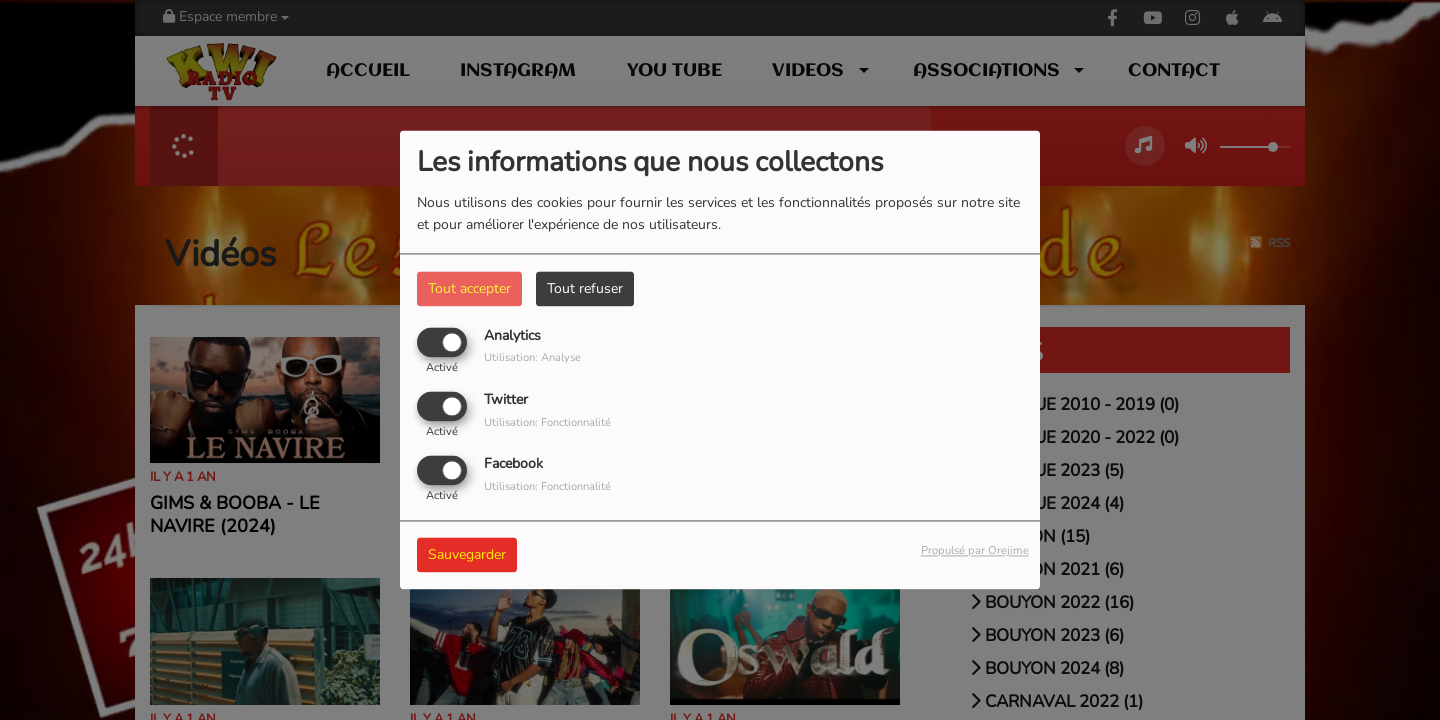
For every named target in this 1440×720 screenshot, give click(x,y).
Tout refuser (585, 288)
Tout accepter (469, 288)
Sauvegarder (467, 555)
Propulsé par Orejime (975, 551)
